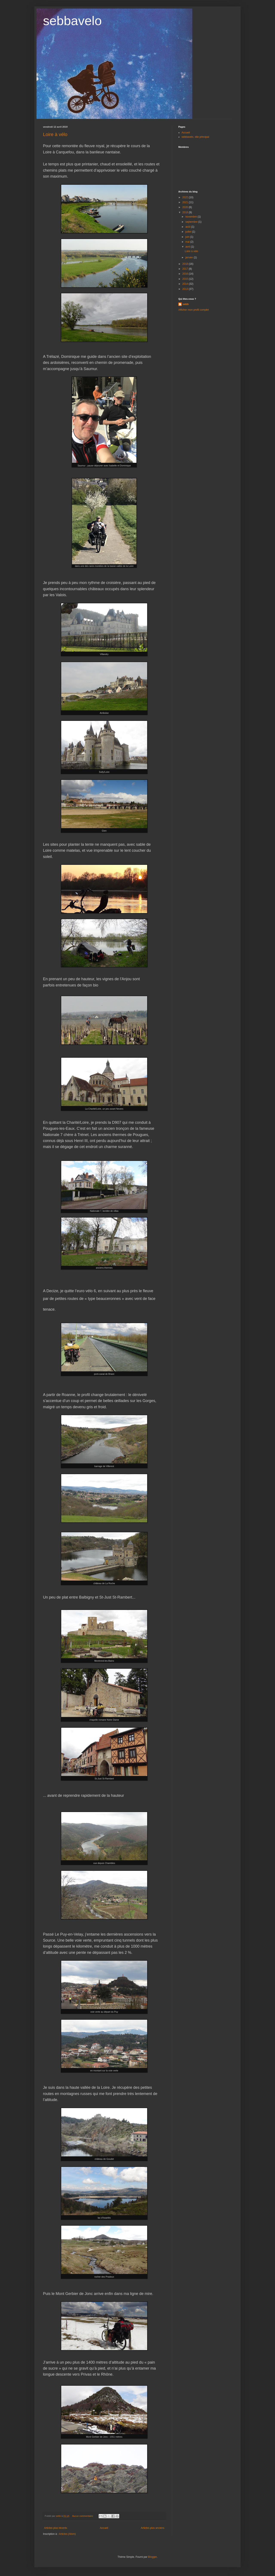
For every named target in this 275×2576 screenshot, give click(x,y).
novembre (191, 216)
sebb (186, 304)
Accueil (104, 2527)
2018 (185, 263)
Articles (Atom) (67, 2533)
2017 (185, 268)
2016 (185, 273)
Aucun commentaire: (83, 2516)
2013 (185, 288)
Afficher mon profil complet (193, 309)
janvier (189, 257)
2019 (185, 212)
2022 (185, 197)
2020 (185, 207)
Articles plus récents (55, 2527)
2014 (185, 283)
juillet (188, 231)
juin (187, 236)
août (188, 226)
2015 (185, 278)
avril (188, 246)
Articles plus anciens (152, 2527)
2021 (185, 202)
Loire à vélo (55, 134)
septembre (191, 221)
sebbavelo (72, 21)
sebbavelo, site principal (195, 136)
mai (187, 241)
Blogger (152, 2556)
